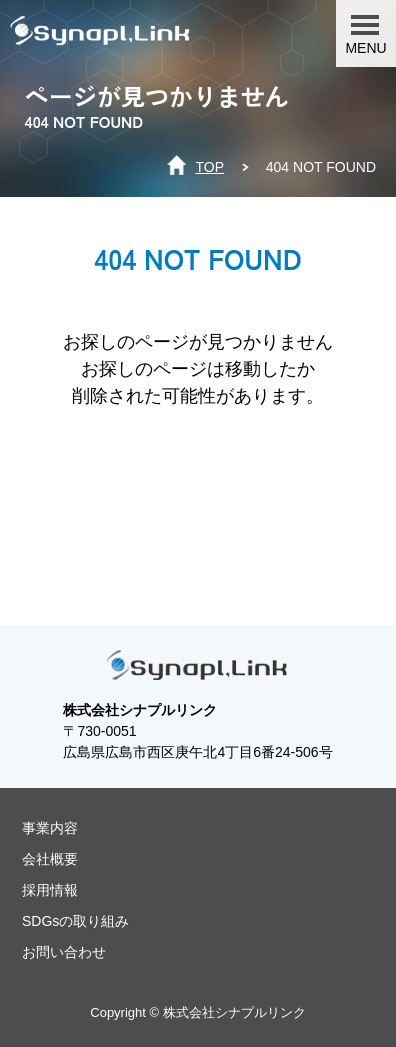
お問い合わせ (64, 952)
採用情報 (50, 890)
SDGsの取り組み (75, 921)
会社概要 (50, 859)
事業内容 (50, 828)
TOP (209, 167)
